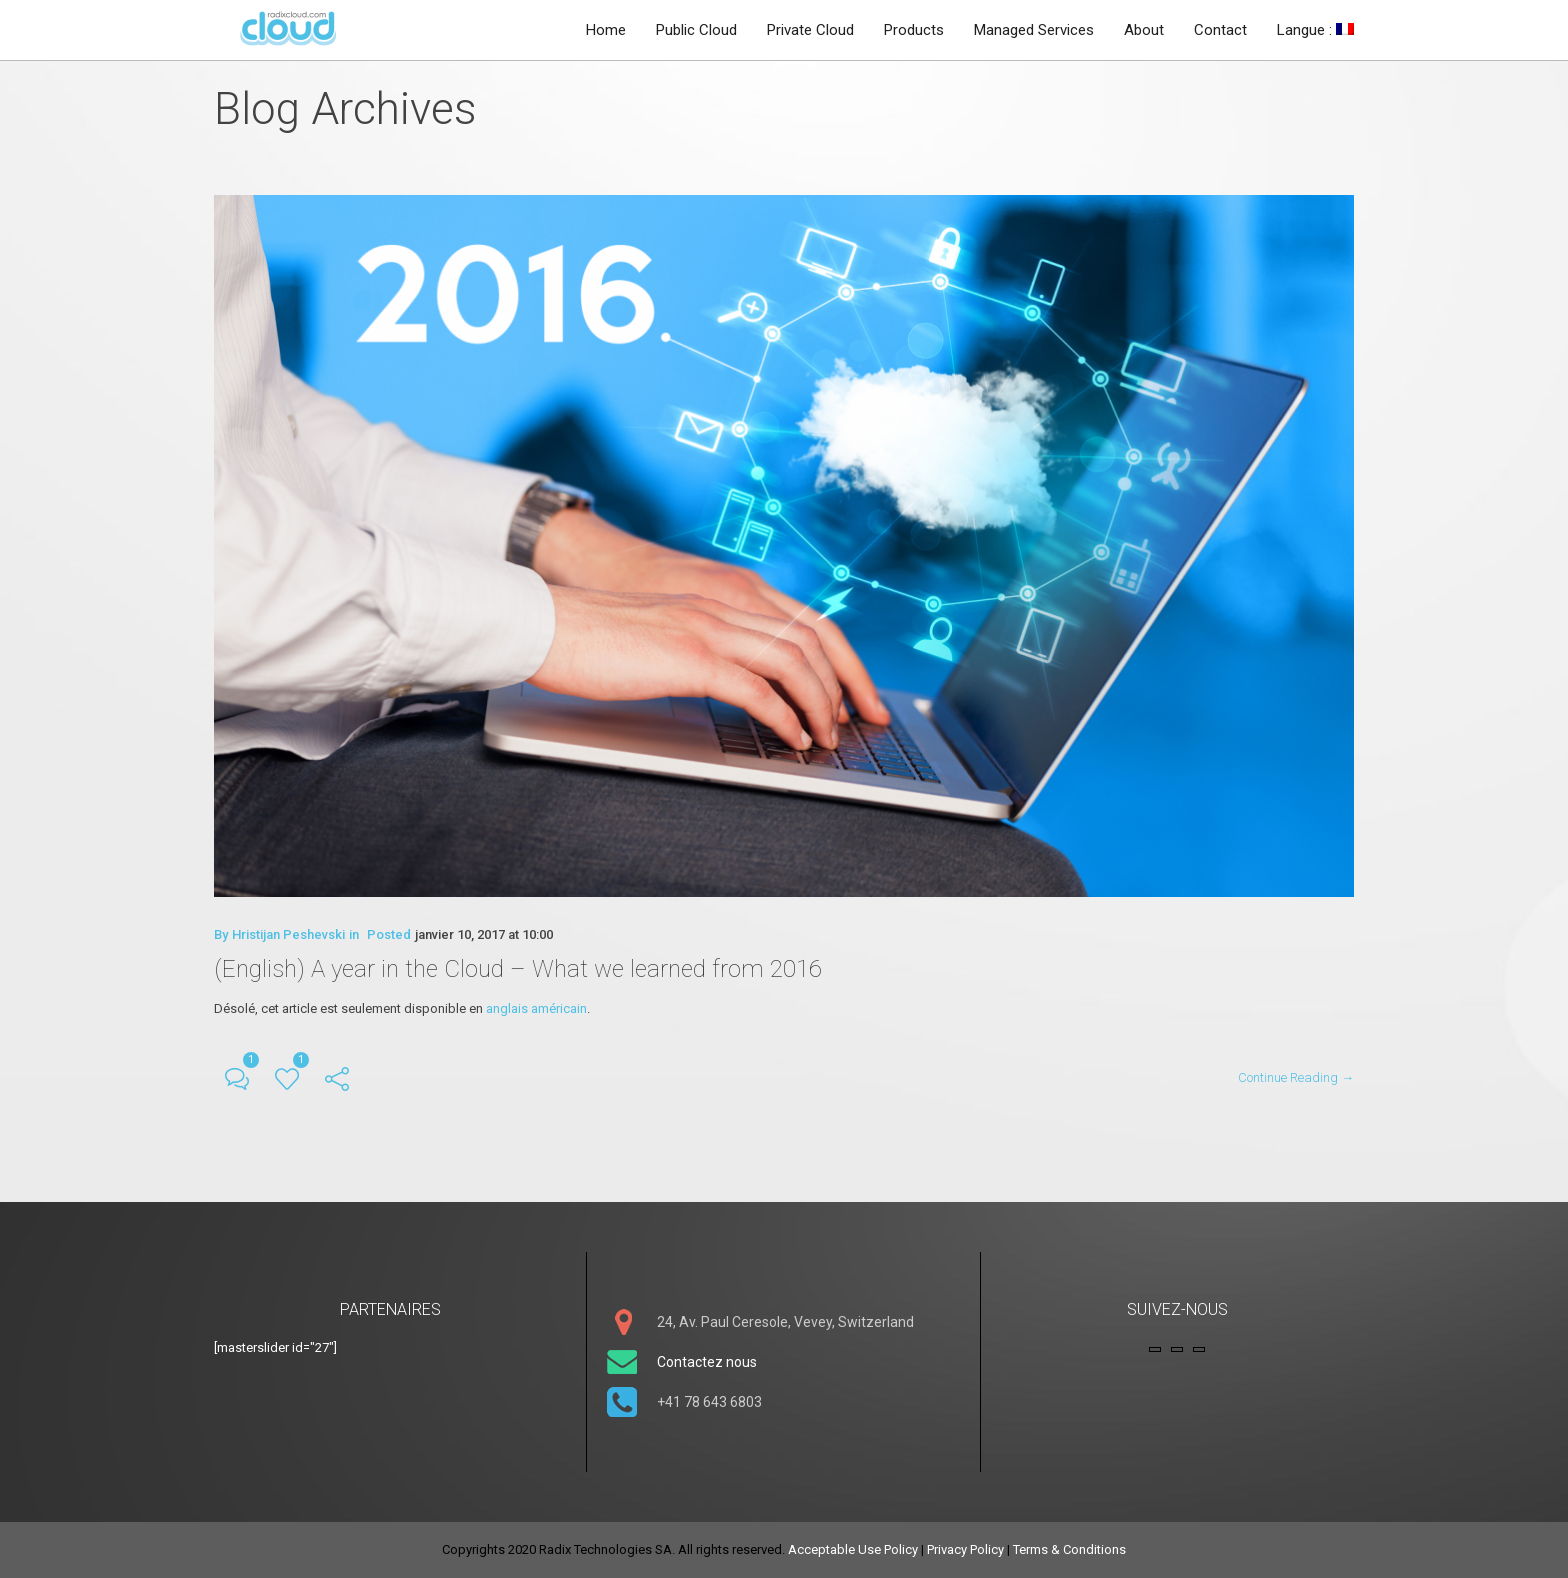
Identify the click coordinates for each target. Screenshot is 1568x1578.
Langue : (1315, 30)
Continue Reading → (1296, 1077)
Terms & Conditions (1069, 1549)
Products (914, 30)
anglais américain (536, 1008)
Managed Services (1034, 30)
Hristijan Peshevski (288, 934)
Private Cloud (810, 30)
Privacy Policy (965, 1549)
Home (606, 30)
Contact (1220, 30)
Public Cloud (696, 30)
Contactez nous (707, 1362)
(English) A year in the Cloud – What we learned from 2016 (518, 969)
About (1144, 30)
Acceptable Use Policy (853, 1549)
